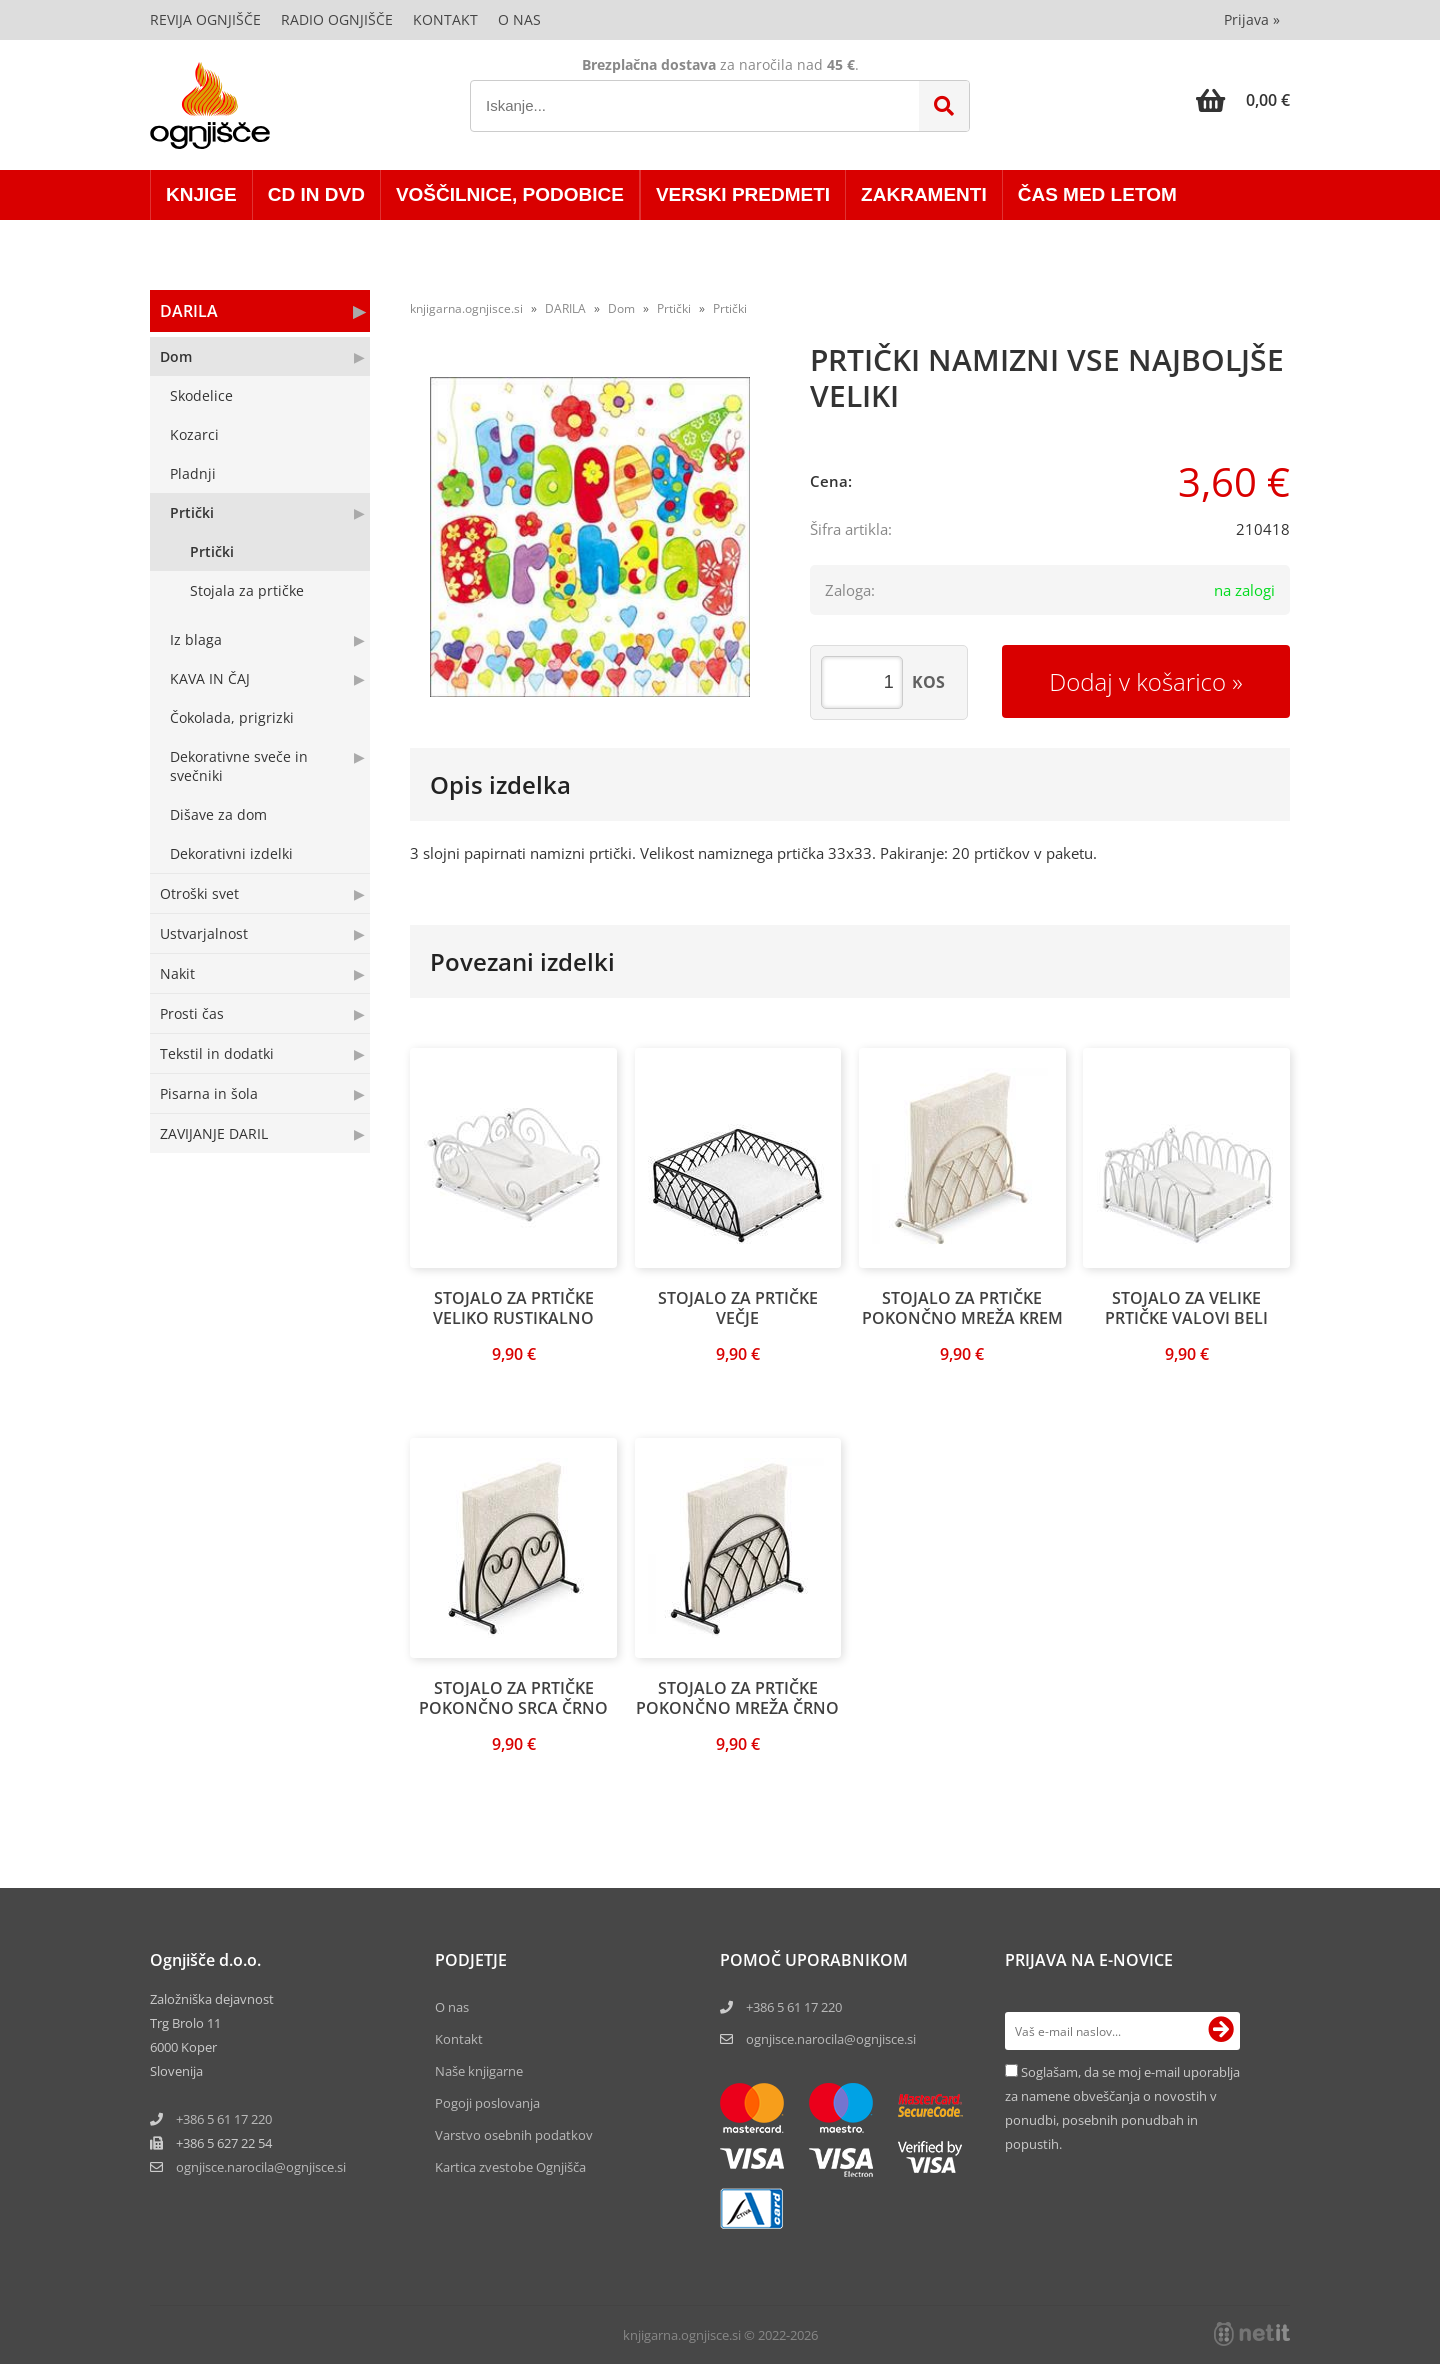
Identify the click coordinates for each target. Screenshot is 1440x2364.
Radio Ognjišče (337, 19)
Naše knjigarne (479, 2071)
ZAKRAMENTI (924, 194)
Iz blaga (196, 639)
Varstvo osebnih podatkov (514, 2135)
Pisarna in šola (209, 1093)
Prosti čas (192, 1013)
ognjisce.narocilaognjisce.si (261, 2167)
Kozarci (194, 434)
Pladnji (193, 473)
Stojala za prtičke (247, 590)
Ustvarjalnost (204, 933)
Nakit (177, 973)
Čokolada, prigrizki (232, 717)
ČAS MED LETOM (1097, 194)
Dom (176, 356)
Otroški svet (199, 893)
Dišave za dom (218, 814)
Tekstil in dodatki (217, 1053)
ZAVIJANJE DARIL (214, 1133)
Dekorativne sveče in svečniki (239, 766)
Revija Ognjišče (205, 19)
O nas (519, 19)
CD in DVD (316, 194)
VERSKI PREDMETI (743, 194)
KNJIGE (201, 194)
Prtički (192, 512)
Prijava (1252, 19)
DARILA (189, 311)
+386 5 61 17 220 (224, 2119)
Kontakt (445, 19)
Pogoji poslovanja (487, 2103)
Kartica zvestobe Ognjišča (510, 2167)
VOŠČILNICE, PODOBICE (510, 194)
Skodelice (201, 395)
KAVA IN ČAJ (210, 678)
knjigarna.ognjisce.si (466, 308)
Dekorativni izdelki (231, 853)
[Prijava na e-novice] (1221, 2031)
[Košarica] (1243, 100)
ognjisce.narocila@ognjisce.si (831, 2039)
